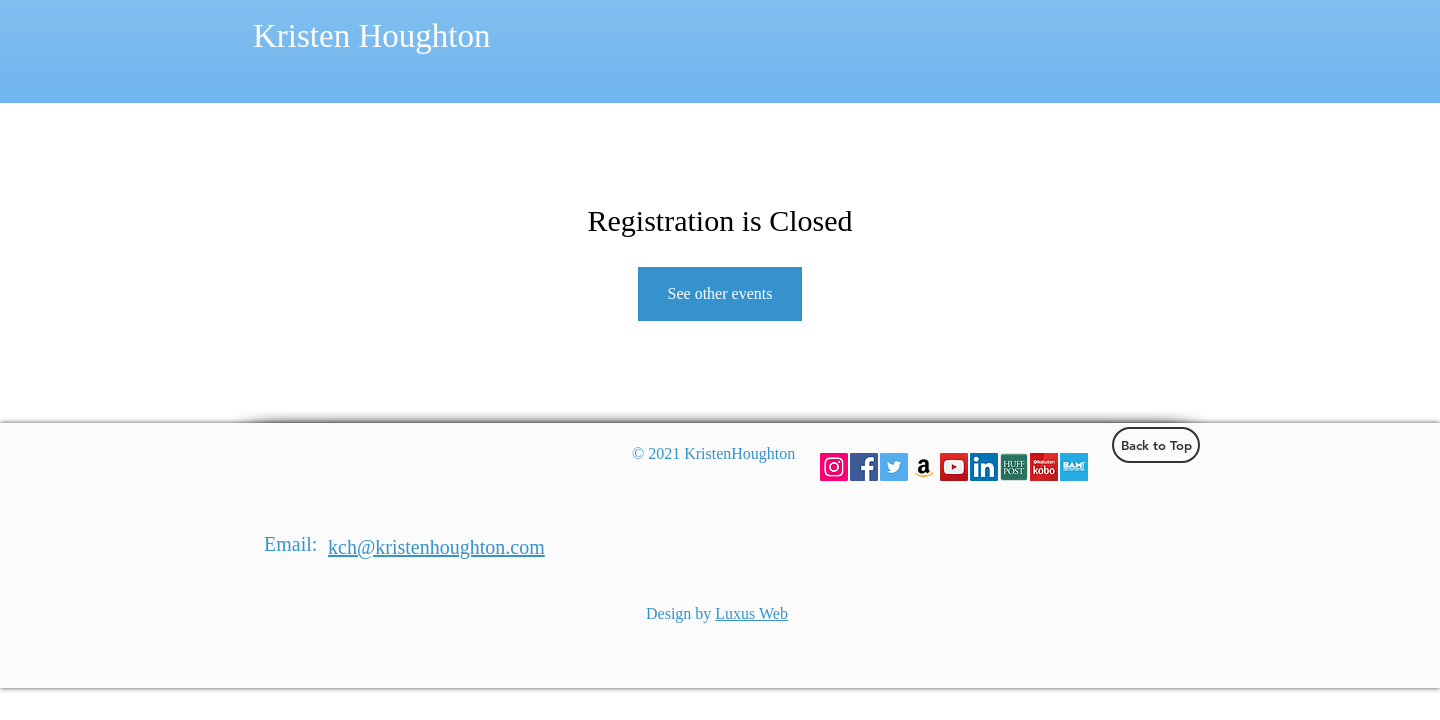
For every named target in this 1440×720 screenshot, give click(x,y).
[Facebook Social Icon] (864, 467)
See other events (720, 293)
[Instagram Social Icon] (834, 467)
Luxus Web (751, 613)
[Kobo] (1044, 467)
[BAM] (1074, 467)
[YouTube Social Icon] (954, 467)
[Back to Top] (1156, 445)
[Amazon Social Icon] (924, 467)
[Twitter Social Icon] (894, 467)
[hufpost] (1014, 467)
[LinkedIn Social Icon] (984, 467)
